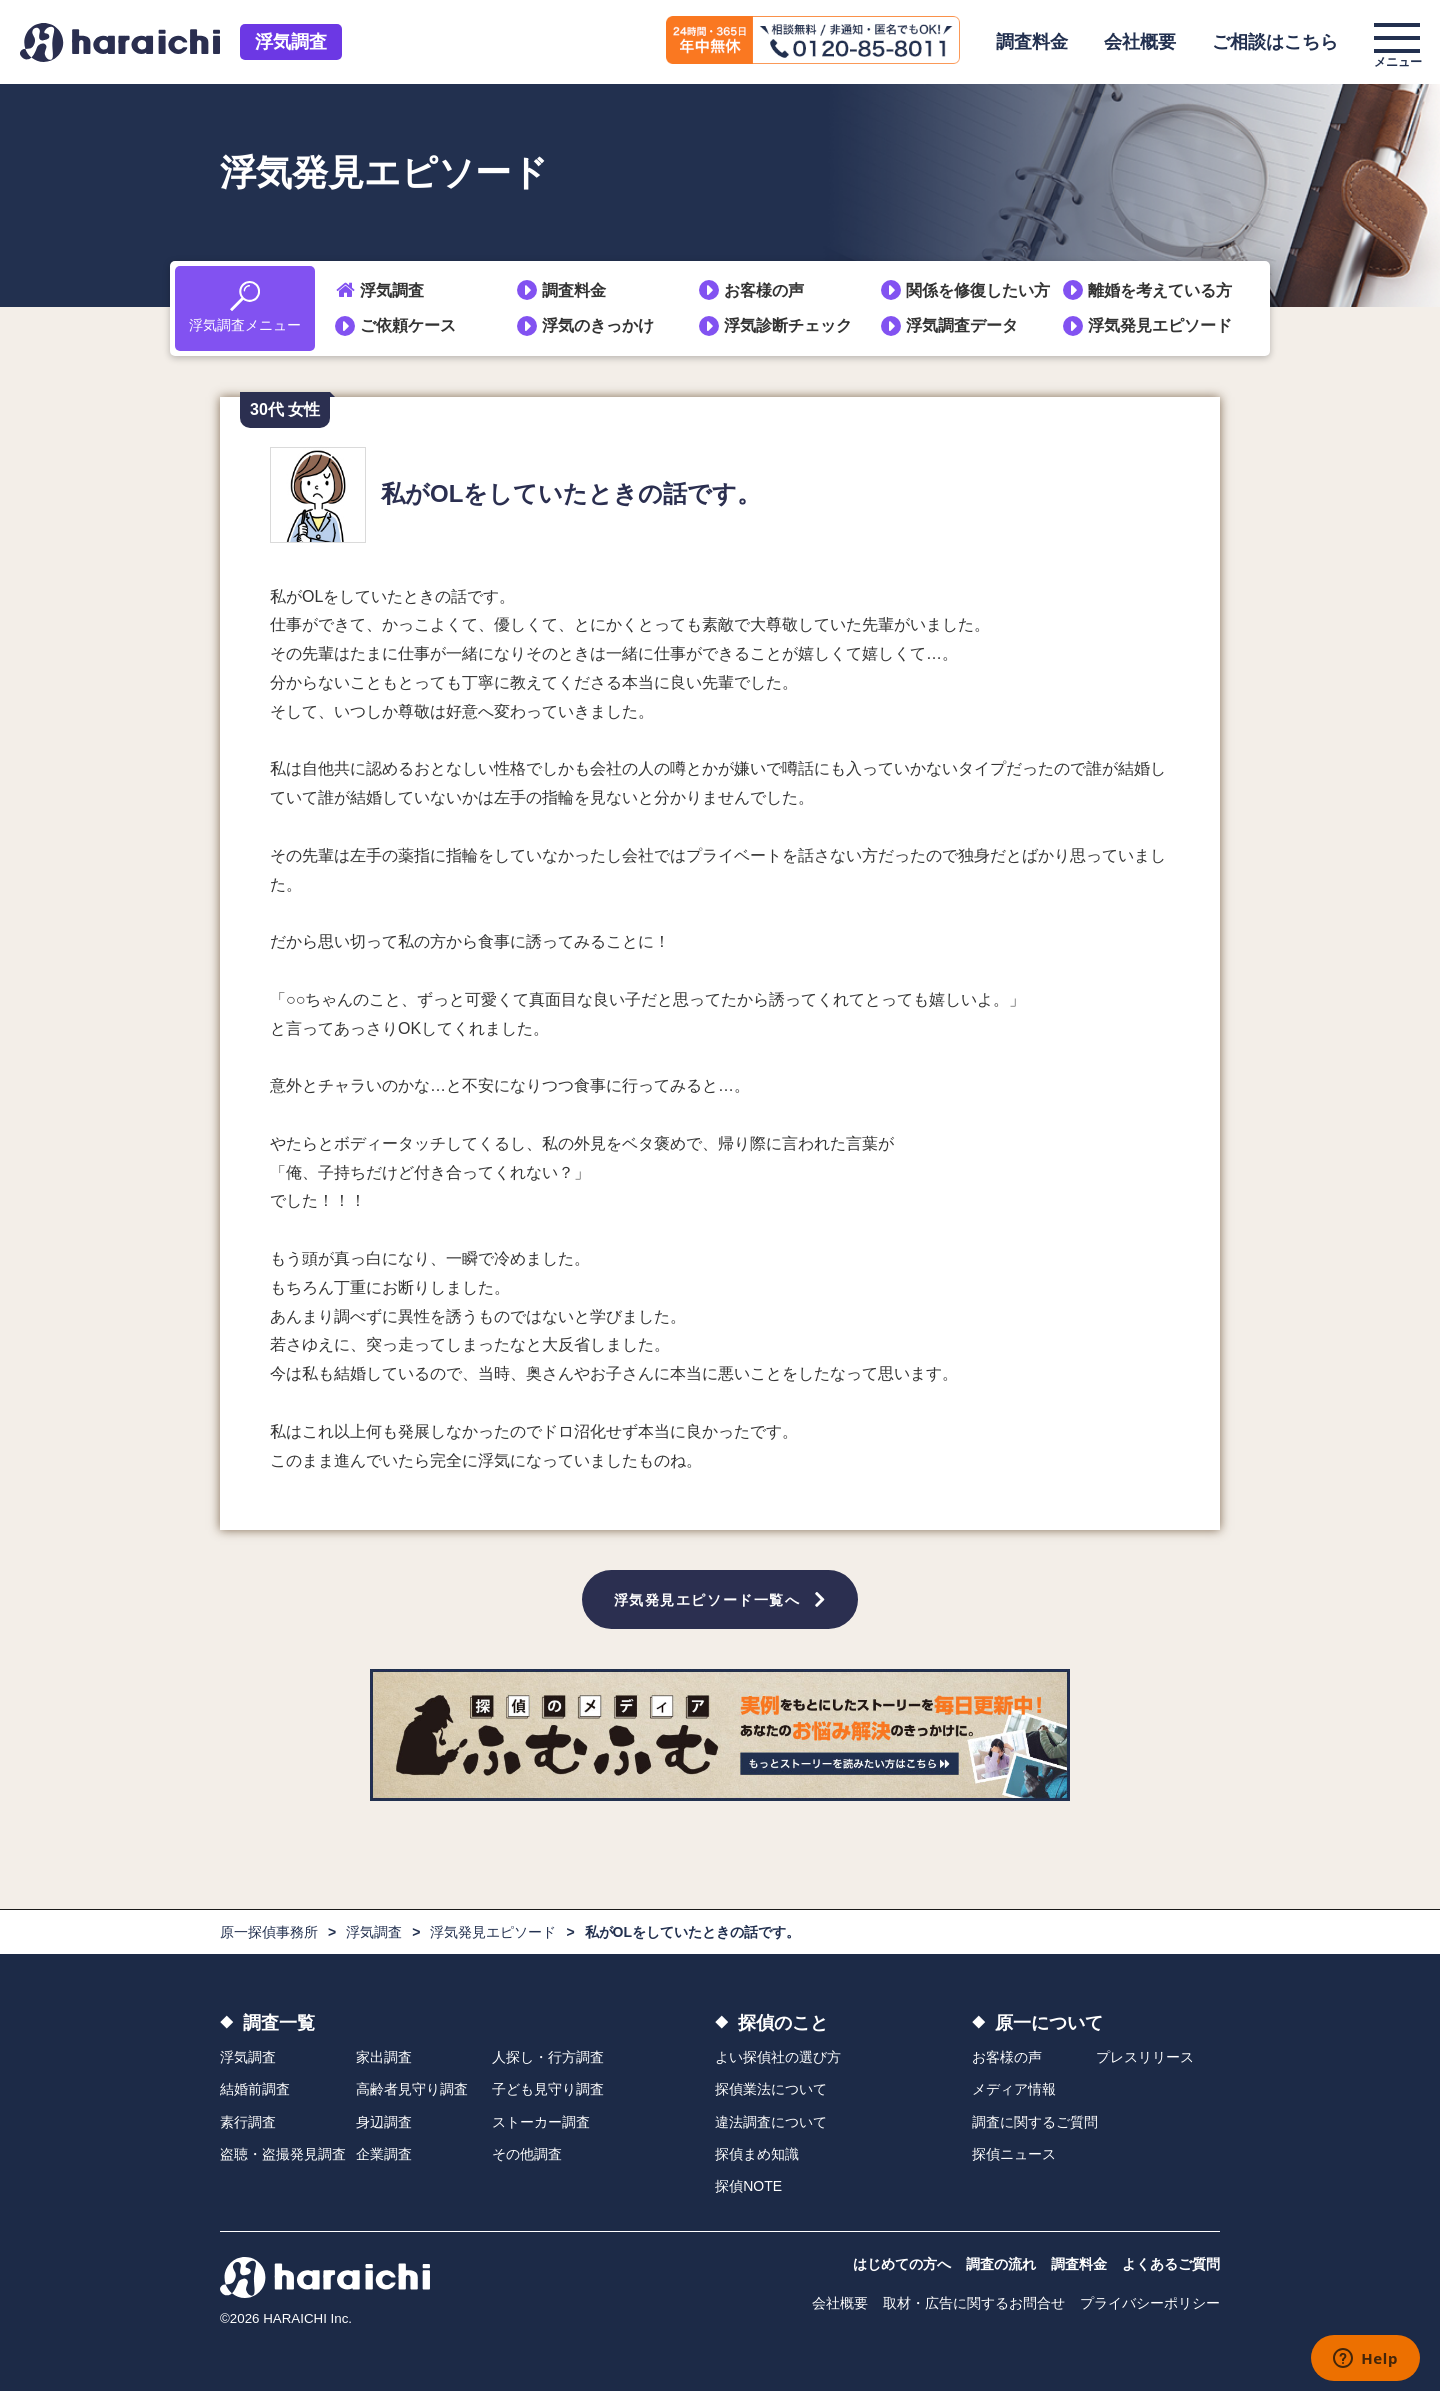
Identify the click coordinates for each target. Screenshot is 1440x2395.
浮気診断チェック (788, 325)
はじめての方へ (902, 2267)
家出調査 (384, 2061)
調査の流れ (1001, 2267)
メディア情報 (1014, 2093)
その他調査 (527, 2158)
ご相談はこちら (1275, 42)
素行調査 (248, 2125)
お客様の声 (764, 290)
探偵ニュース (1014, 2158)
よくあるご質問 (1171, 2267)
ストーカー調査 (541, 2125)
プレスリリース (1145, 2061)
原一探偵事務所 (269, 1936)
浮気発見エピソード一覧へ (707, 1601)
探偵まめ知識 (757, 2158)
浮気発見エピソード (1160, 325)
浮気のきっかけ (598, 325)
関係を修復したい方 (978, 290)
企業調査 (384, 2158)
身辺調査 (384, 2125)
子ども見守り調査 (548, 2093)
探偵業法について (771, 2093)
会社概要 (1140, 42)
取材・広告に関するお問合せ (974, 2306)
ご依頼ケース (408, 325)
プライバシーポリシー (1150, 2306)
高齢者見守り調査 (412, 2093)
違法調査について (771, 2125)
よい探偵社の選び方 (778, 2061)
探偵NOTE (748, 2190)
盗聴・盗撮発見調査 (283, 2158)
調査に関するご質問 (1035, 2125)
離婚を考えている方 (1160, 290)
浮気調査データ (962, 325)
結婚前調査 (255, 2093)
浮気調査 (291, 42)
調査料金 (1032, 42)
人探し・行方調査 (548, 2061)
